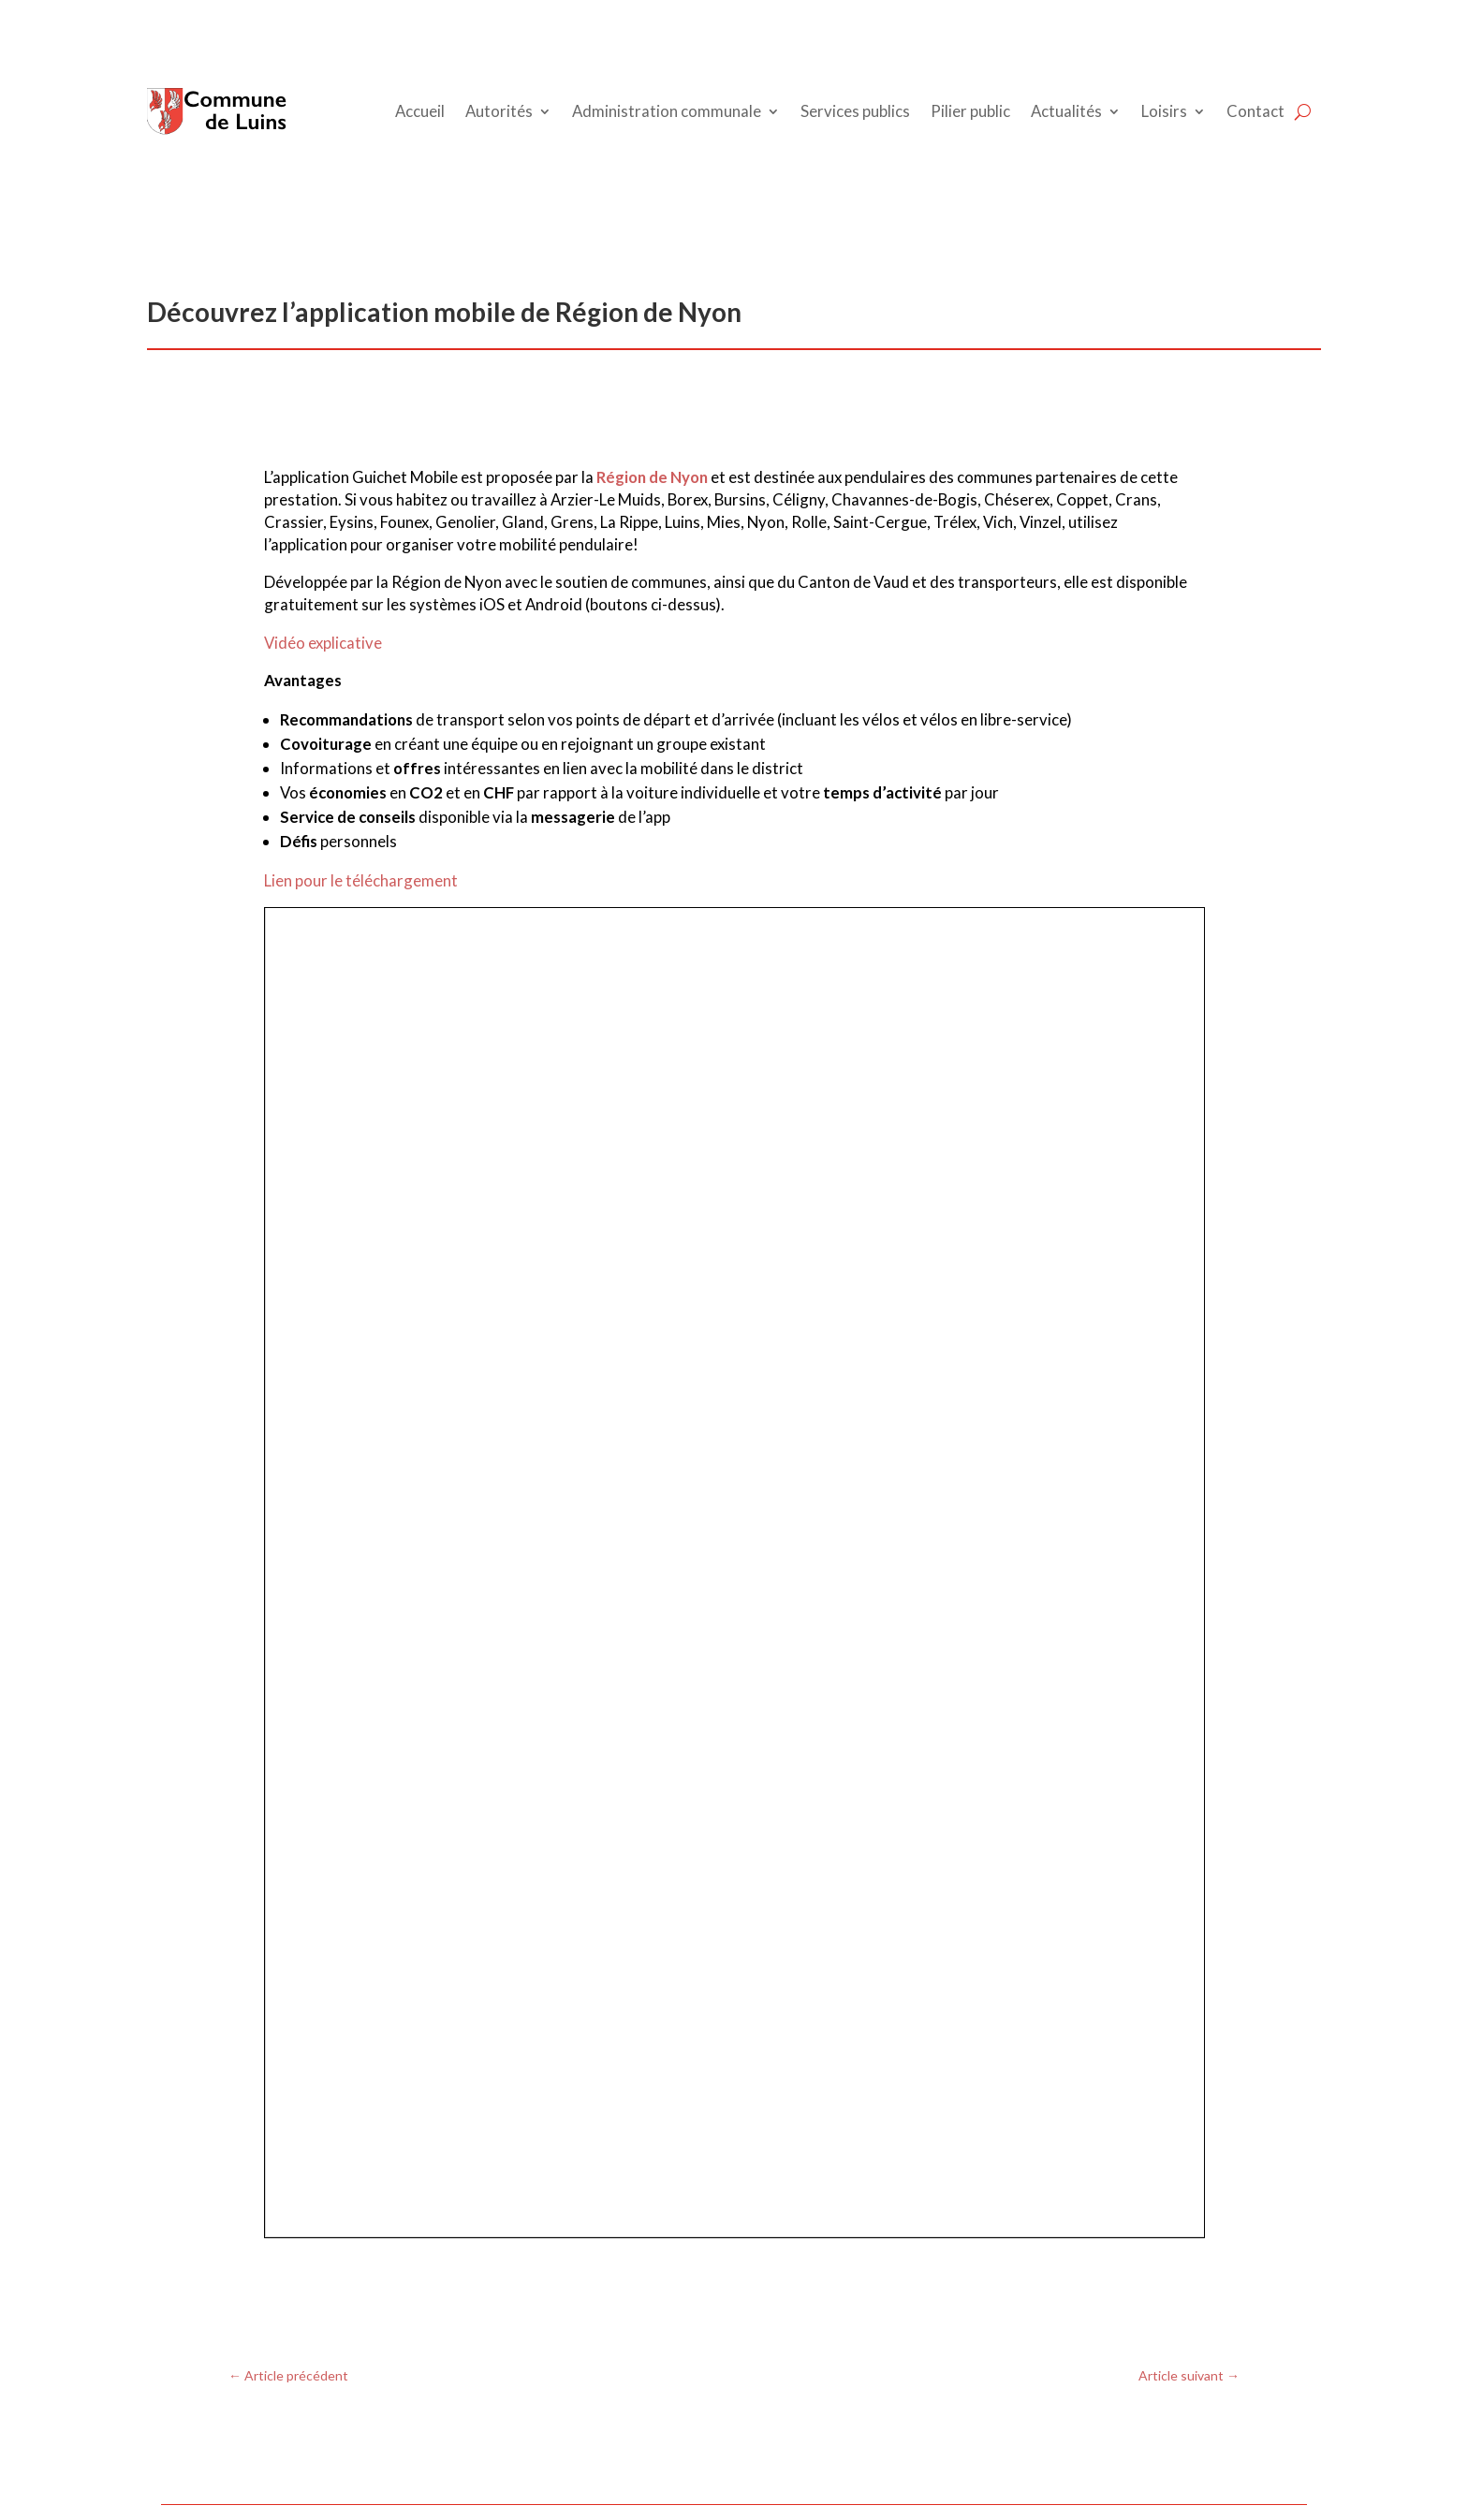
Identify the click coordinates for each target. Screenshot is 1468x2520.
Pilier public (970, 111)
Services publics (855, 111)
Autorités (499, 111)
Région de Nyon (652, 477)
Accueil (420, 111)
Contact (1255, 111)
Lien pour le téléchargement (361, 880)
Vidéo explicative (323, 642)
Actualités (1066, 111)
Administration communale (666, 111)
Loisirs (1164, 111)
